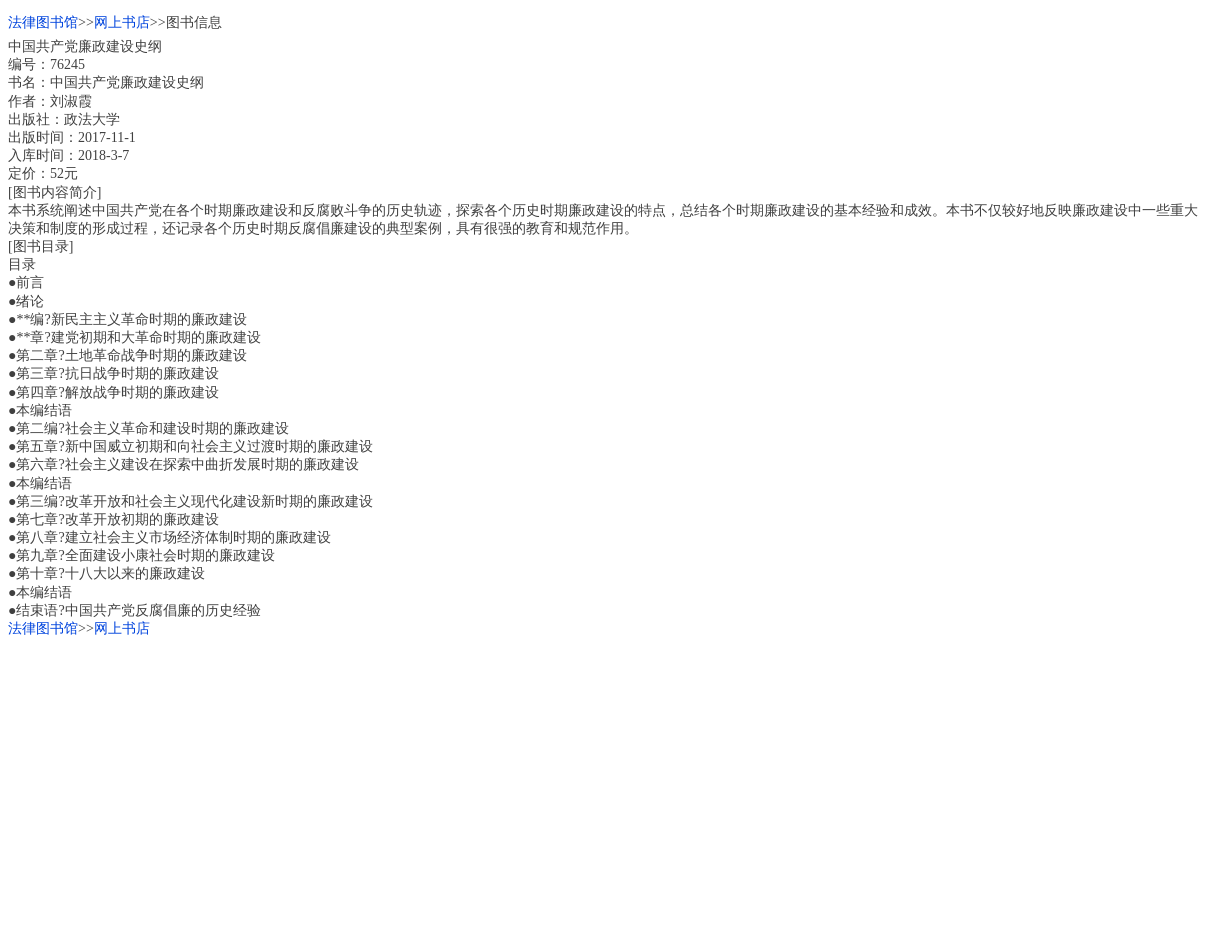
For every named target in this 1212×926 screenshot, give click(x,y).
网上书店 (122, 22)
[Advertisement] (606, 778)
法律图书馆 (43, 22)
